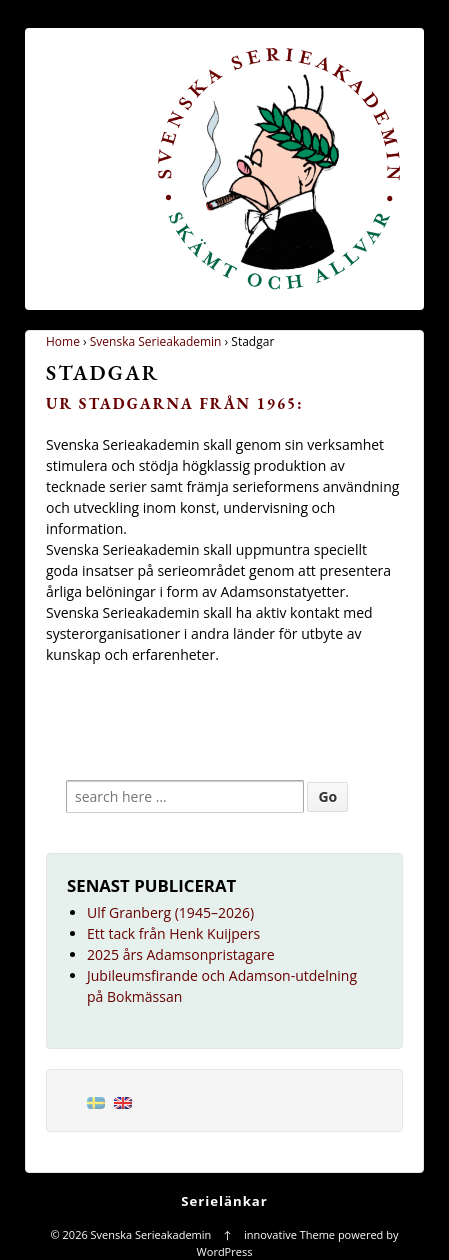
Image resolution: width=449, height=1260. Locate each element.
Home (63, 341)
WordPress (225, 1251)
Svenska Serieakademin (156, 341)
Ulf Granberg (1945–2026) (170, 912)
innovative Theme (289, 1234)
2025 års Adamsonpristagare (181, 954)
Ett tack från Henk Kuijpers (173, 933)
